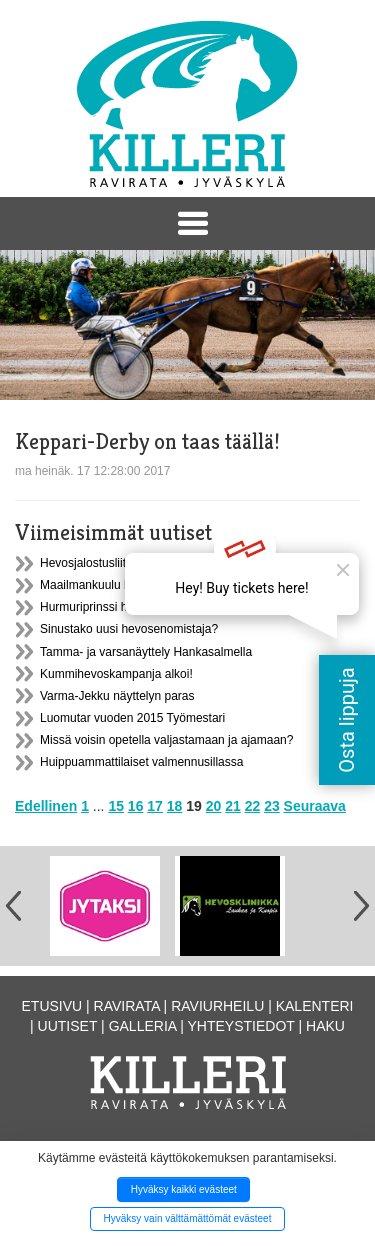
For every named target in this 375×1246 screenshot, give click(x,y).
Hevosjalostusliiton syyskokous (122, 563)
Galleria (143, 1026)
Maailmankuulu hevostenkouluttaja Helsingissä (164, 585)
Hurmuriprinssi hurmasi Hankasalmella (142, 607)
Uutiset (68, 1026)
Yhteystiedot (241, 1026)
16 (136, 806)
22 (253, 806)
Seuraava (315, 806)
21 (233, 806)
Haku (325, 1026)
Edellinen (46, 806)
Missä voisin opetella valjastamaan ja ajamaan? (166, 740)
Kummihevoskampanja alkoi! (116, 674)
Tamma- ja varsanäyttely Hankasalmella (146, 652)
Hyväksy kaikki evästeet (184, 1189)
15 (116, 806)
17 (155, 806)
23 (272, 806)
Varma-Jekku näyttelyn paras (117, 696)
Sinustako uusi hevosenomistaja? (129, 629)
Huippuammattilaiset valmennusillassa (141, 762)
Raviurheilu (217, 1006)
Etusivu (52, 1006)
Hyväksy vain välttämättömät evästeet (188, 1218)
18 (175, 806)
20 (214, 806)
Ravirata (127, 1006)
